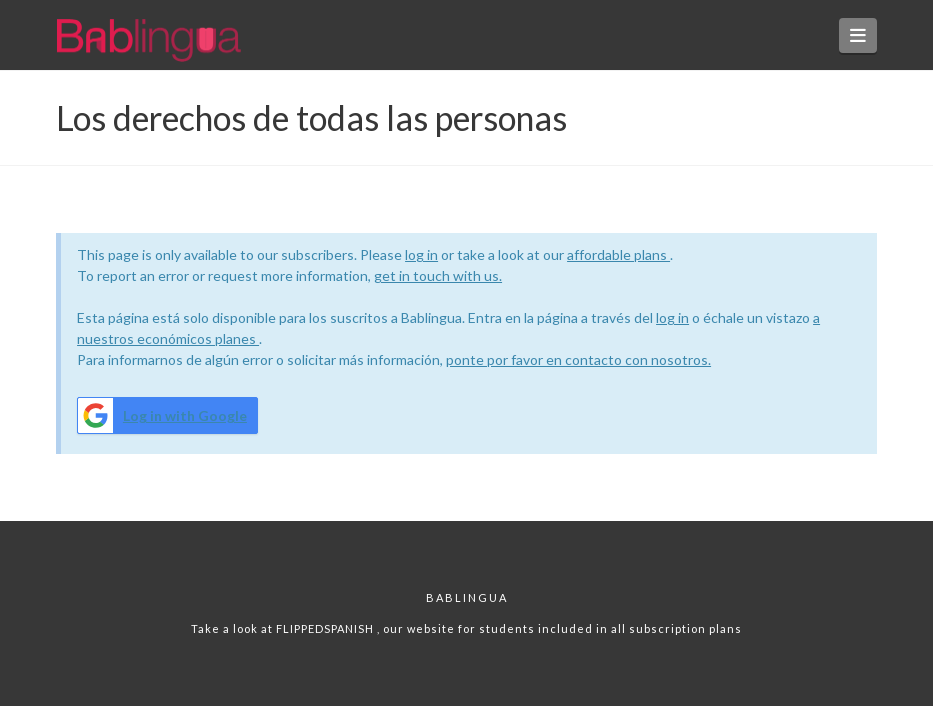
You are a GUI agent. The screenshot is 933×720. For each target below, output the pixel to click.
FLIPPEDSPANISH (326, 628)
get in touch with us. (438, 275)
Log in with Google (162, 415)
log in (421, 254)
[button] (858, 35)
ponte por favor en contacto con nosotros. (578, 359)
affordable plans (618, 254)
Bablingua (467, 597)
